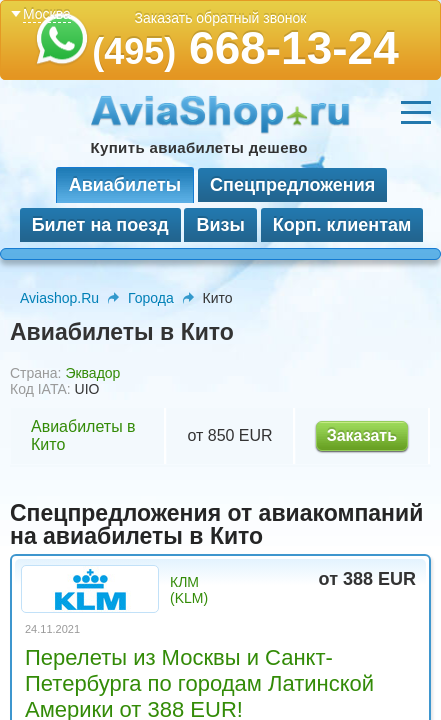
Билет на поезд (100, 225)
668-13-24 (245, 48)
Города (151, 298)
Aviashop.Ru (59, 298)
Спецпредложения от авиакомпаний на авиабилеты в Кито (216, 524)
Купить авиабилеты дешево (199, 147)
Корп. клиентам (342, 225)
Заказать (362, 435)
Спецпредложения (292, 185)
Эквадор (92, 373)
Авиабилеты (125, 185)
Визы (220, 225)
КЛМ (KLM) (189, 590)
